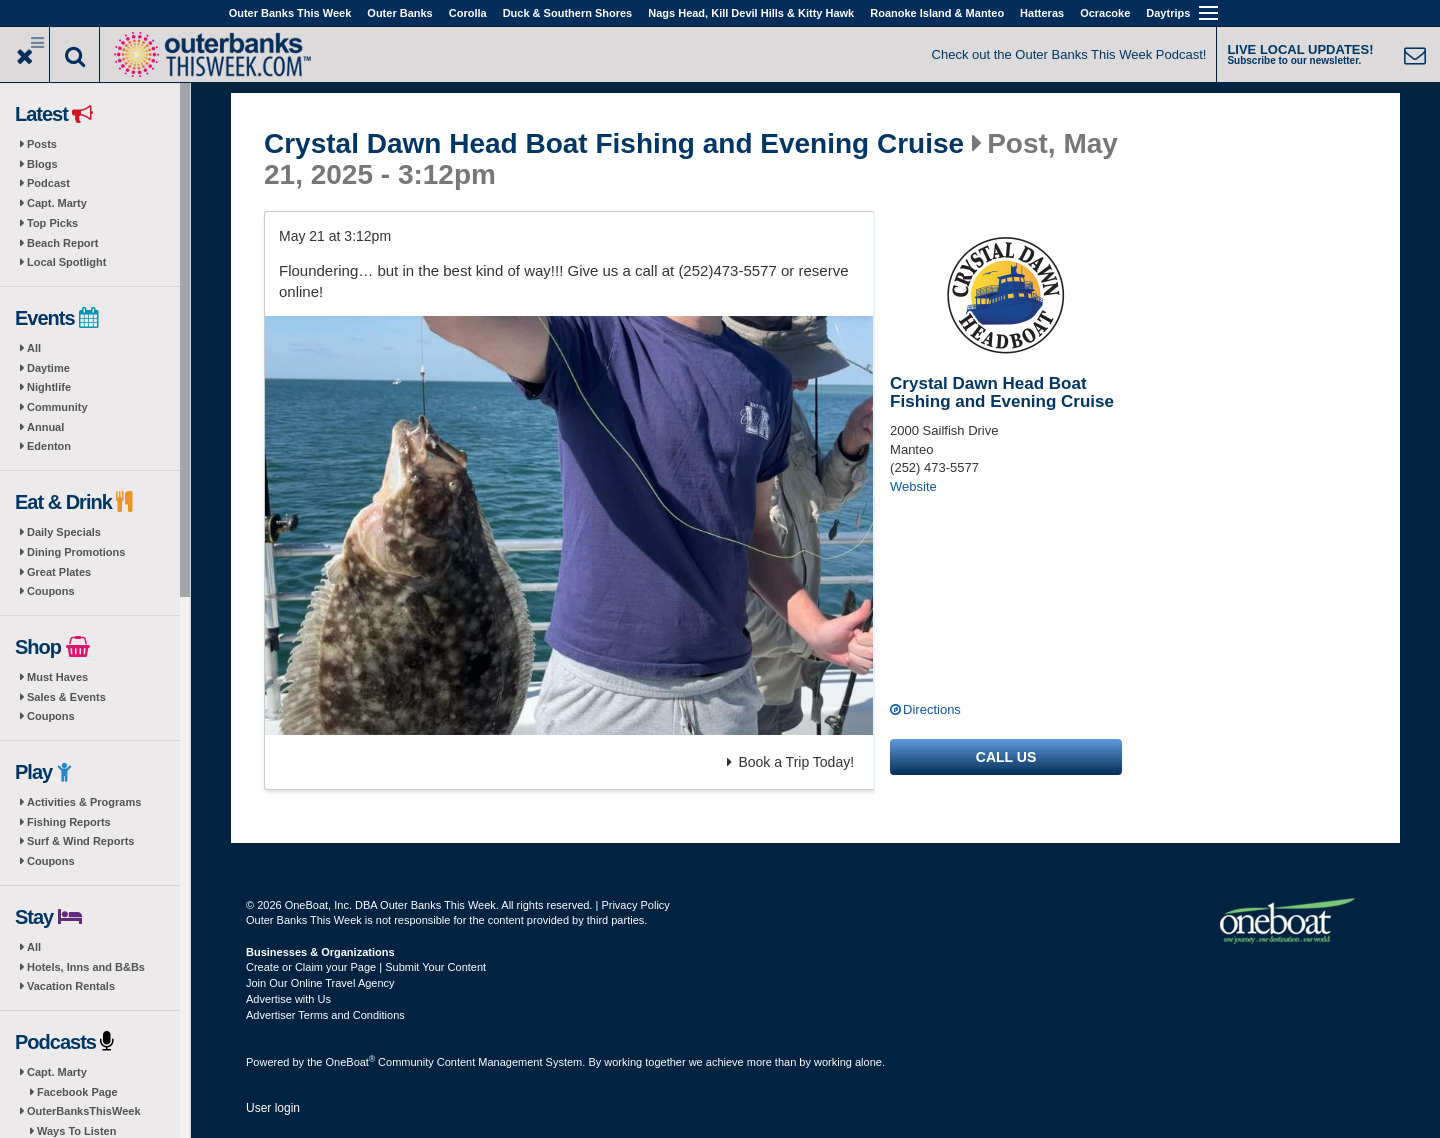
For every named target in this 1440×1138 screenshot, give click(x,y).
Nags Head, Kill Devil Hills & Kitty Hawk (751, 13)
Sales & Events (66, 697)
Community (57, 407)
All (34, 348)
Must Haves (57, 677)
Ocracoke (1105, 13)
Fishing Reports (69, 822)
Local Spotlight (66, 262)
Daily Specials (64, 532)
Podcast (48, 183)
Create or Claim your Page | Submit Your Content (366, 967)
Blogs (42, 164)
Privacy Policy (635, 905)
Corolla (468, 13)
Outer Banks (399, 13)
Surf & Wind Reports (80, 841)
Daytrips (1168, 13)
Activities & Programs (84, 802)
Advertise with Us (288, 999)
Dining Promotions (76, 552)
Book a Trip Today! (790, 762)
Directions (932, 709)
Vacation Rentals (71, 986)
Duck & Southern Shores (568, 13)
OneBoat (351, 1062)
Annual (45, 427)
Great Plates (59, 572)
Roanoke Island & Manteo (937, 13)
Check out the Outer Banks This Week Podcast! (1069, 54)
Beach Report (63, 243)
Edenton (49, 446)
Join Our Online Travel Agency (320, 983)
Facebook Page (77, 1092)
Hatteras (1042, 13)
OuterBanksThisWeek (84, 1111)
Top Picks (52, 223)
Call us (1006, 757)
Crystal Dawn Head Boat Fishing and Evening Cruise (614, 144)
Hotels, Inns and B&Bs (86, 967)
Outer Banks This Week (290, 13)
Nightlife (49, 387)
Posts (42, 144)
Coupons (51, 591)
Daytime (48, 368)
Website (913, 486)
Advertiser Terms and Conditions (325, 1015)
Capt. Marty (57, 203)
